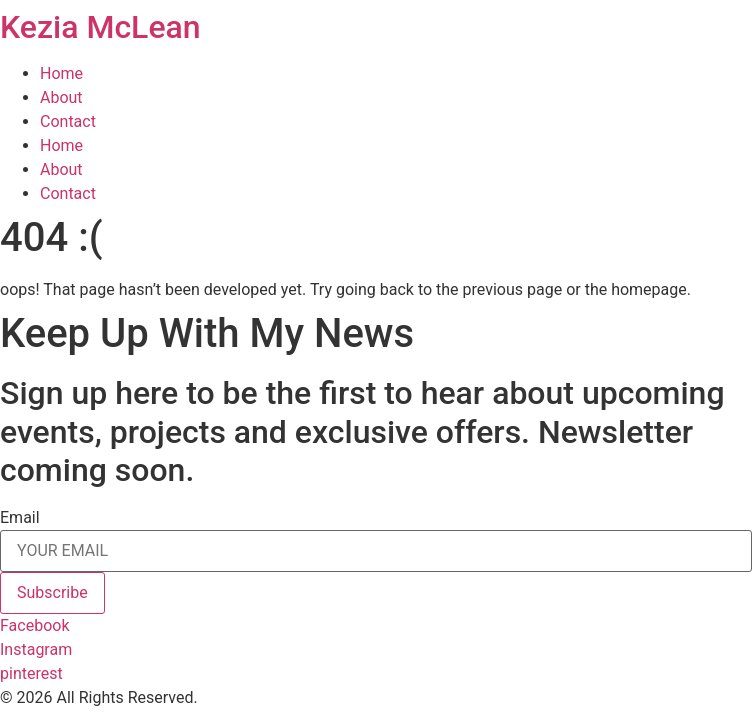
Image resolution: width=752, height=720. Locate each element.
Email (20, 518)
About (61, 97)
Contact (68, 121)
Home (61, 73)
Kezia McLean (100, 27)
